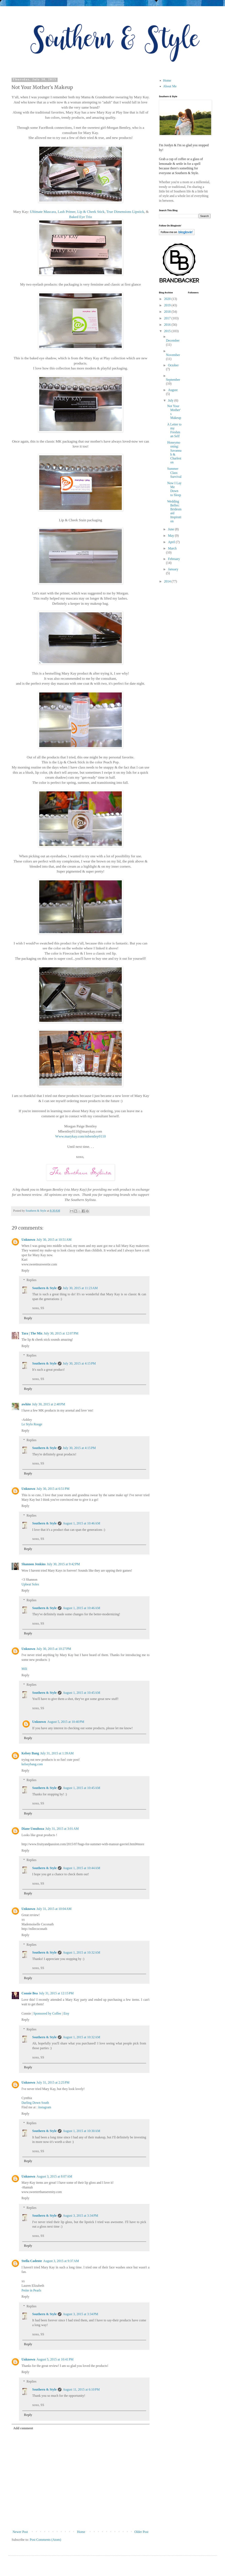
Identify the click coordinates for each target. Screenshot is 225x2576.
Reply (25, 1270)
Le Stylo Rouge (31, 1424)
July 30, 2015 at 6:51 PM (53, 1488)
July (171, 400)
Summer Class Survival (174, 472)
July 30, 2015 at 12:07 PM (61, 1333)
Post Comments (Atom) (45, 2539)
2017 (168, 318)
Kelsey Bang (30, 1753)
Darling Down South (35, 2102)
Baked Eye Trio (80, 217)
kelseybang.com (32, 1764)
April (172, 542)
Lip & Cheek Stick (90, 212)
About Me (169, 86)
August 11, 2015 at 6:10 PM (81, 2389)
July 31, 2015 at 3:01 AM (62, 1828)
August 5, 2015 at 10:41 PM (55, 2359)
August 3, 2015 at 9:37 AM (61, 2261)
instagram (44, 2107)
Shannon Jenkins (33, 1564)
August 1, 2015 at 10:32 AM (81, 1952)
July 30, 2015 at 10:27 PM (54, 1649)
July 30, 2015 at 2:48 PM (48, 1404)
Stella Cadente (31, 2261)
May (171, 535)
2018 (168, 311)
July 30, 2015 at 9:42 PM (63, 1564)
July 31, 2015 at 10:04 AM (54, 1909)
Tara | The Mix (32, 1333)
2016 (168, 324)
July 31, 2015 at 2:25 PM (53, 2082)
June (171, 529)
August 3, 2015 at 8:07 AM (54, 2176)
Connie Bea (29, 1993)
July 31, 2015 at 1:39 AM (57, 1753)
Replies (32, 1280)
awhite (26, 1404)
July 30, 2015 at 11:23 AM (80, 1288)
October (173, 365)
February (174, 559)
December (173, 340)
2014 (168, 581)
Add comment (23, 2428)
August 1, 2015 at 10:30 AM (81, 2131)
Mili (24, 1668)
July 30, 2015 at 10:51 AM (54, 1239)
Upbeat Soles (30, 1584)
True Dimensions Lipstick (125, 212)
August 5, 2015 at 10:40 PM (65, 1721)
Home (81, 2532)
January (173, 569)
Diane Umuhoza (32, 1828)
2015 (168, 331)
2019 (168, 305)
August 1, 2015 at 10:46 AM (81, 1523)
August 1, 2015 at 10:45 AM (81, 1692)
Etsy (66, 2013)
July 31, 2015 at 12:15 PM (56, 1993)
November (173, 355)
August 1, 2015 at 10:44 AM (81, 1868)
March (172, 548)
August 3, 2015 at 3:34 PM (80, 2215)
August (173, 390)
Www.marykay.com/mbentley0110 (80, 1136)
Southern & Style (44, 1288)
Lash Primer (66, 212)
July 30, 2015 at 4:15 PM (79, 1363)
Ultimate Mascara (43, 212)
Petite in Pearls (31, 2290)
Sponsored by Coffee (47, 2013)
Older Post (141, 2532)
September (173, 379)
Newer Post (20, 2532)
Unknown (28, 1239)
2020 (168, 299)
